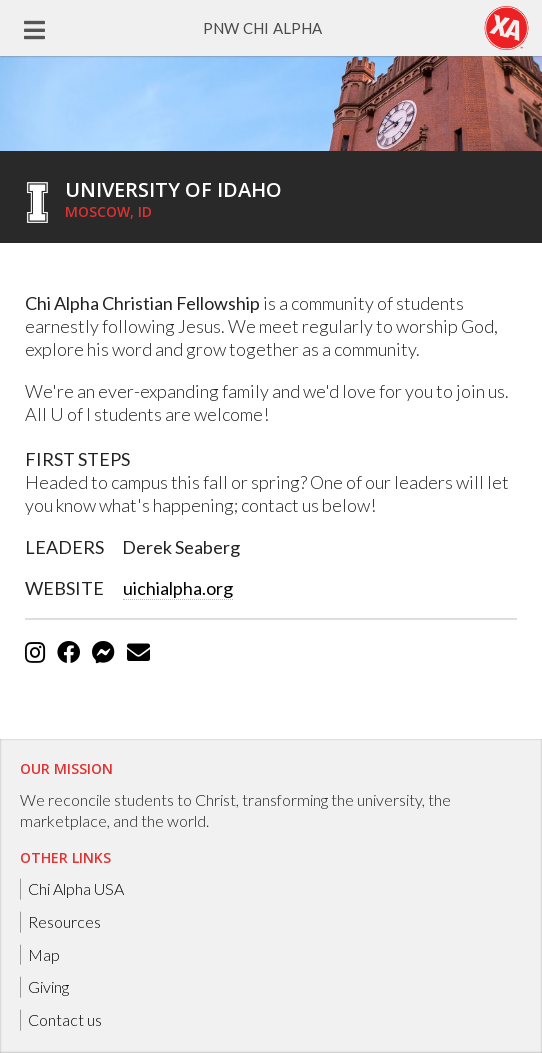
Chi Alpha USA (76, 888)
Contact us (65, 1019)
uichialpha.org (178, 588)
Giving (48, 986)
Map (44, 953)
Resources (64, 920)
